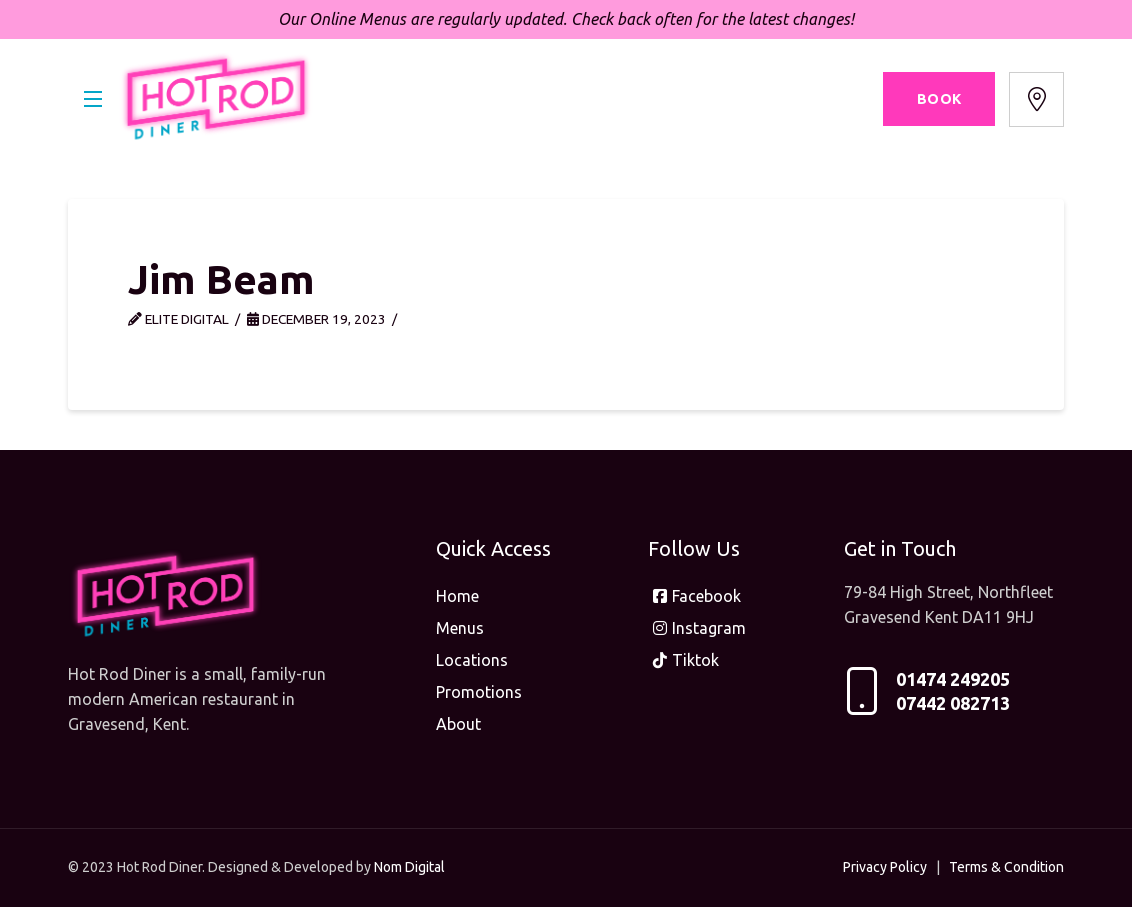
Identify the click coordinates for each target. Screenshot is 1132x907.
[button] (93, 99)
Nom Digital (409, 867)
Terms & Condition (1006, 867)
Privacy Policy (885, 867)
